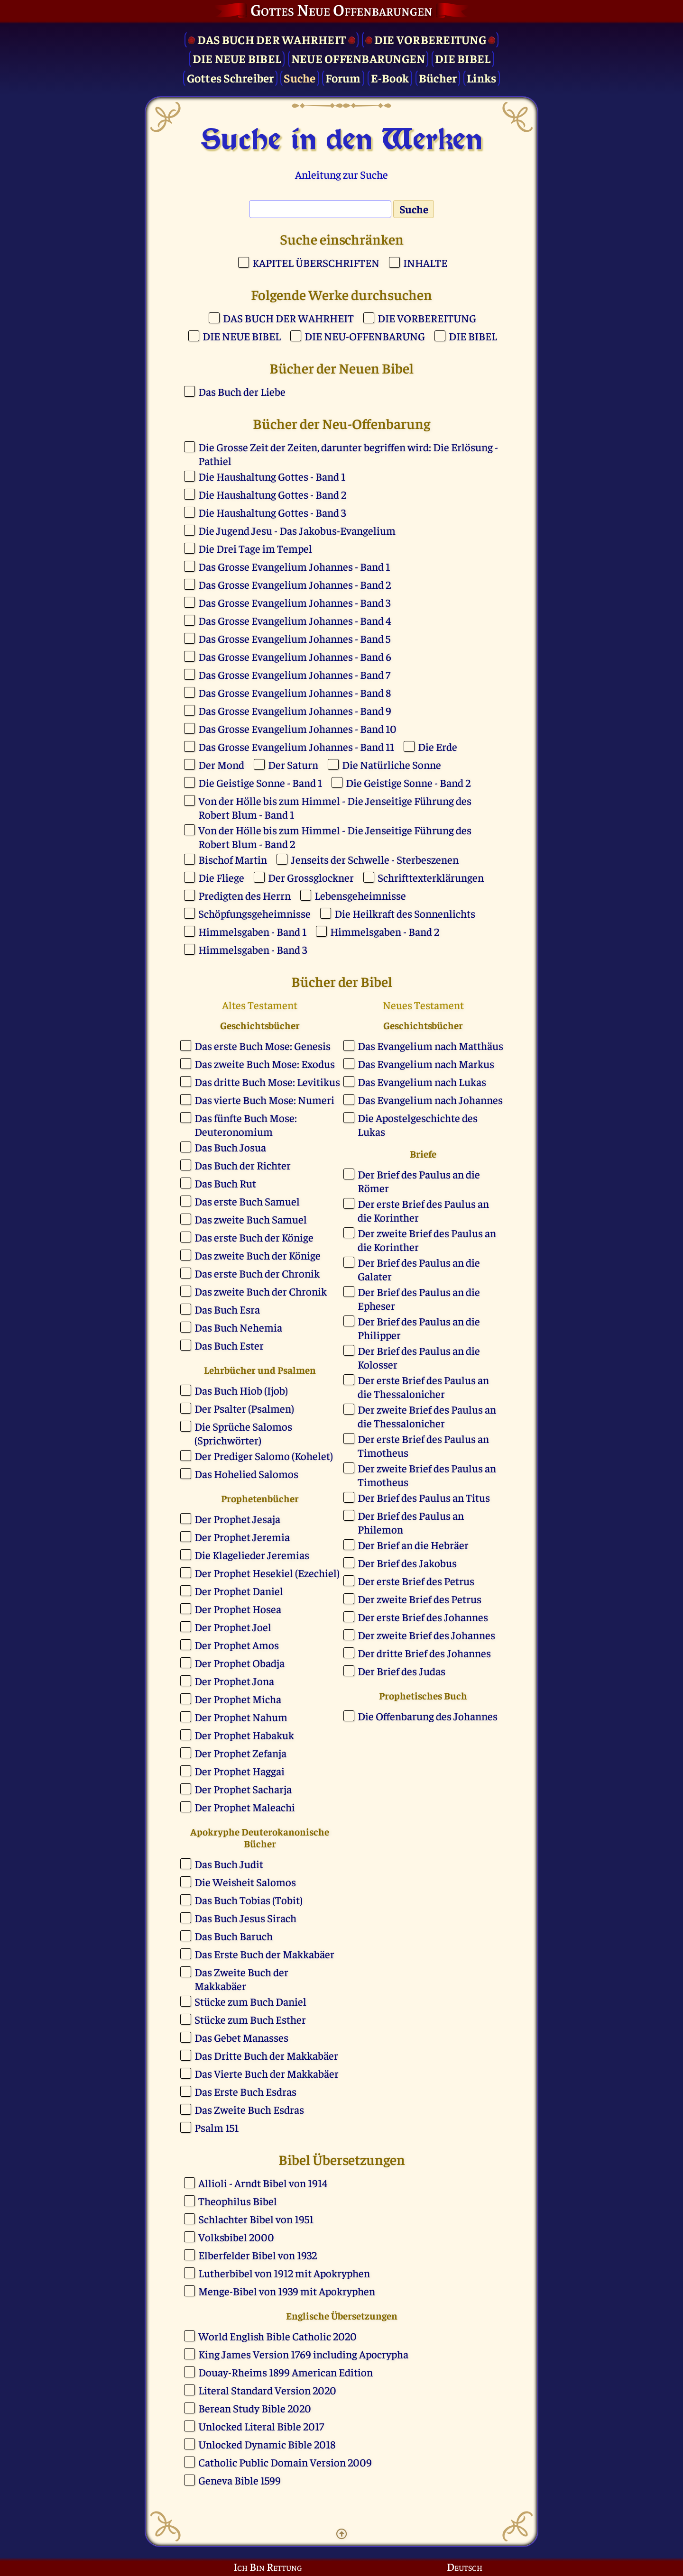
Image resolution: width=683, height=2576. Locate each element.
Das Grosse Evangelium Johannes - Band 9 (294, 710)
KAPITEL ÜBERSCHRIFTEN (315, 262)
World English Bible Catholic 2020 (277, 2336)
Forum (342, 77)
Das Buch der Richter (242, 1165)
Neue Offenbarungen (358, 58)
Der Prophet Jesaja (237, 1519)
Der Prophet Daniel (238, 1591)
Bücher (438, 77)
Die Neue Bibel (237, 58)
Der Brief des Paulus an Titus (424, 1497)
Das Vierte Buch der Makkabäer (266, 2073)
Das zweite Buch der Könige (257, 1255)
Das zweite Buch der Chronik (260, 1291)
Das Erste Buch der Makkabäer (264, 1954)
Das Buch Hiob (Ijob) (241, 1390)
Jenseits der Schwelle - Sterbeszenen (375, 859)
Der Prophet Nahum (240, 1717)
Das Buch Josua (230, 1147)
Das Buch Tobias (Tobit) (248, 1900)
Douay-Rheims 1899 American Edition (285, 2372)
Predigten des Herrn (244, 895)
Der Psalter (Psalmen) (244, 1408)
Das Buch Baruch (233, 1936)
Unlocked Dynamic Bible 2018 (266, 2444)
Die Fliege (221, 877)
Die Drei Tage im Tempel (255, 548)
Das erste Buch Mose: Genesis (262, 1045)
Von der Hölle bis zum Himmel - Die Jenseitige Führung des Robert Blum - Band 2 (334, 836)
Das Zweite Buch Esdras (249, 2109)
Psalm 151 (216, 2127)
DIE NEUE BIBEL (242, 336)
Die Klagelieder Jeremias (251, 1555)
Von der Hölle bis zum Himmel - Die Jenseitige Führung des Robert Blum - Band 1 (334, 807)
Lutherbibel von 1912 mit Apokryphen (284, 2273)
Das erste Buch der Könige (254, 1237)
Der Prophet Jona (234, 1681)
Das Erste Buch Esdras (245, 2091)
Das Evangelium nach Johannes (430, 1099)
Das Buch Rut (225, 1183)
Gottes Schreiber (230, 77)
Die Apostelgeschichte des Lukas (418, 1124)
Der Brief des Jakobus (407, 1563)
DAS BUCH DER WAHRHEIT (288, 318)
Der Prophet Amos (236, 1645)
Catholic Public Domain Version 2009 (285, 2462)
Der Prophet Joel (232, 1627)
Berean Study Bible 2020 (254, 2408)
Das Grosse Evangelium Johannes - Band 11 (296, 746)
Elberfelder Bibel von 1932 (257, 2255)
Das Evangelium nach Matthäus (430, 1045)
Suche (299, 77)
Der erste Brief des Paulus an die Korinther (423, 1210)
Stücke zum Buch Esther (250, 2019)
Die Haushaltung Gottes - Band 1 (271, 476)
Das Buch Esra (227, 1309)
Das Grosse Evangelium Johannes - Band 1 (294, 566)
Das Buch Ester (229, 1345)
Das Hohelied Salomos (246, 1473)
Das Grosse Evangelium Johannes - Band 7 (294, 674)
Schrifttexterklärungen (431, 877)
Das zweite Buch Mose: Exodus (264, 1063)
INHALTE (425, 262)
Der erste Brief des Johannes (423, 1617)
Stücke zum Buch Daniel (250, 2001)
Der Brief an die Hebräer (413, 1545)
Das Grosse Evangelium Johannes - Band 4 (294, 620)
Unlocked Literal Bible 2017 (261, 2426)
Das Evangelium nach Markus (426, 1063)
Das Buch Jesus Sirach (245, 1918)
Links (481, 77)
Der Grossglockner (311, 877)
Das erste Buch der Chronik (257, 1273)
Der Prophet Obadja (239, 1663)
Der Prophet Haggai (239, 1771)
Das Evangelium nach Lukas (422, 1081)
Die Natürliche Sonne (391, 764)
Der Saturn (293, 764)
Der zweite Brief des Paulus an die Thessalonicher (427, 1416)
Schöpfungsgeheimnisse (254, 913)
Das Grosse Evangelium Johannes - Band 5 (294, 638)
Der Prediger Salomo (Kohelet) (263, 1455)
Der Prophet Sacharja (243, 1789)
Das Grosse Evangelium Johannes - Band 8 (294, 692)
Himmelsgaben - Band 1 (252, 931)
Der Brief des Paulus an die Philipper (419, 1328)
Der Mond (221, 764)
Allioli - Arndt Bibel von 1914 (262, 2183)
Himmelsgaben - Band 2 (384, 931)
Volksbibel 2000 (236, 2237)
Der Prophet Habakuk (244, 1735)
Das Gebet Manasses (241, 2037)
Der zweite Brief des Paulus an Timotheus (427, 1475)
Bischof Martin (232, 859)
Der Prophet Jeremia (242, 1537)
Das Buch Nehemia (238, 1327)
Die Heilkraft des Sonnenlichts (404, 913)
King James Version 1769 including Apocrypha (303, 2354)
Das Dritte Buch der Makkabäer (266, 2055)
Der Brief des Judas (401, 1671)
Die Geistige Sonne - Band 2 (408, 782)
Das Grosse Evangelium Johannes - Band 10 (297, 728)
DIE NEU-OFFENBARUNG (365, 336)
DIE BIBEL (473, 336)
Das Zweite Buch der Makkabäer (241, 1978)
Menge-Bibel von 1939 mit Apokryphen (286, 2291)
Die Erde (437, 746)
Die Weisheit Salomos (245, 1882)
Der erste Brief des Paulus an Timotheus (423, 1445)
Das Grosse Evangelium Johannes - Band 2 (294, 584)
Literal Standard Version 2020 (267, 2390)
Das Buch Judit (228, 1864)
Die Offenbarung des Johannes (428, 1716)
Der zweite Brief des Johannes (426, 1635)
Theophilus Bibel (237, 2201)
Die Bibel (462, 58)
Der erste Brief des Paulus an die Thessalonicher (423, 1386)
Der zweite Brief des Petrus (419, 1599)
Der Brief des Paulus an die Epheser (419, 1298)
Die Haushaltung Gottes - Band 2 (272, 494)
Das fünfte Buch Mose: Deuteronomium (245, 1124)
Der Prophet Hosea (237, 1609)
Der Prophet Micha (237, 1699)
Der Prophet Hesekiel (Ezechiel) (267, 1573)
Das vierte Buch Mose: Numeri (264, 1099)
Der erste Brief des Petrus (416, 1581)
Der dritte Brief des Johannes (424, 1653)
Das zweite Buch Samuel (250, 1219)
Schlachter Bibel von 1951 (256, 2219)
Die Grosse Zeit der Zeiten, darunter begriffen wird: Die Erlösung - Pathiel (348, 453)
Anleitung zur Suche (341, 174)
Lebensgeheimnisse (360, 895)
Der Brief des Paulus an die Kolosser (419, 1357)
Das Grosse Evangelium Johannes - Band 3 (294, 602)
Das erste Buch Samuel (247, 1201)
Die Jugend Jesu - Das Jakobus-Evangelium (297, 530)
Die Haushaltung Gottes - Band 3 (272, 512)
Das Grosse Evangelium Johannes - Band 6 (294, 656)
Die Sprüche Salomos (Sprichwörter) (243, 1433)
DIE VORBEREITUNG (427, 318)
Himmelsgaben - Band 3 (252, 949)
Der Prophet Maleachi (244, 1807)
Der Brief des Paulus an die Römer (419, 1181)
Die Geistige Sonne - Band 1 (260, 782)
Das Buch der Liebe (242, 391)
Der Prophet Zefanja (240, 1753)
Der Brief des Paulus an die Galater (419, 1269)
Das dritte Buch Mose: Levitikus (267, 1081)
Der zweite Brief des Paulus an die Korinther (427, 1239)
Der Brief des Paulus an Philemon (411, 1522)
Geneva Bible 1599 (239, 2480)
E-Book (390, 77)
